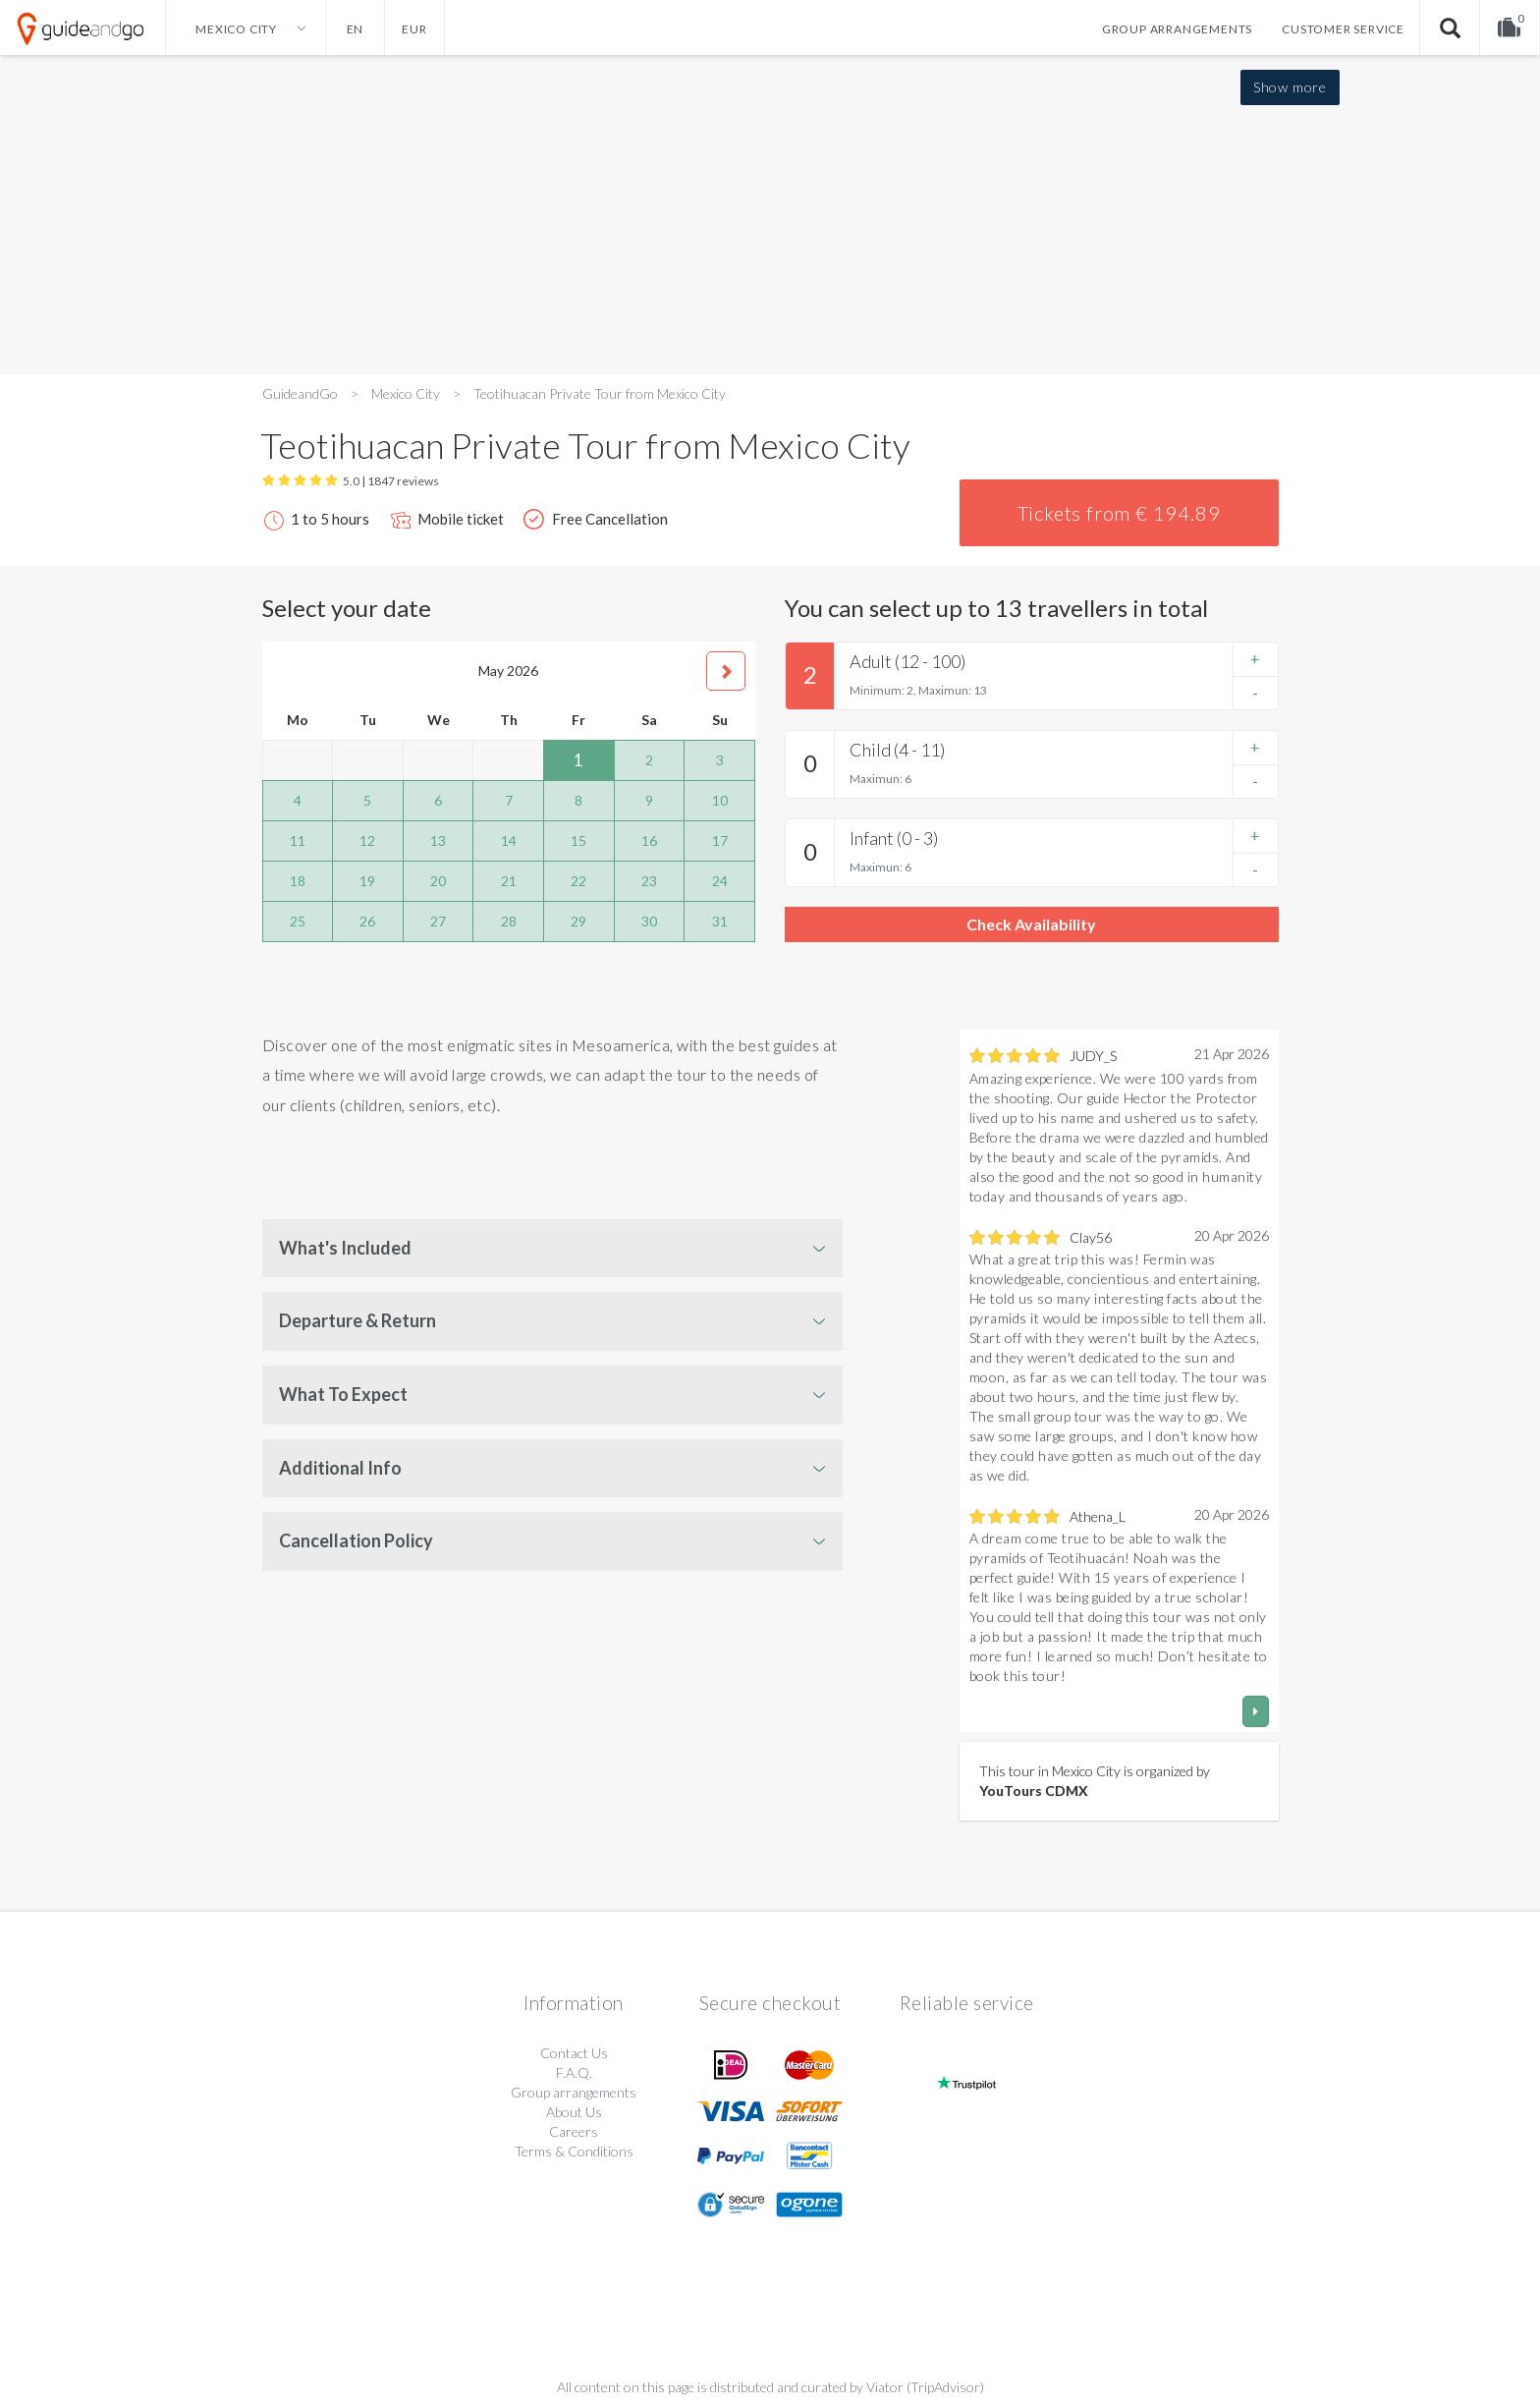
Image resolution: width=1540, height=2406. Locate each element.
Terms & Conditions (574, 2151)
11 (297, 840)
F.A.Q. (574, 2072)
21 (509, 880)
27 (438, 921)
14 (509, 840)
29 (578, 921)
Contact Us (574, 2052)
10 (720, 800)
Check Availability (1031, 924)
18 (297, 880)
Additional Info (340, 1468)
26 (367, 921)
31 (720, 921)
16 (649, 840)
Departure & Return (357, 1320)
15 (578, 840)
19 (367, 880)
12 (367, 840)
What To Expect (343, 1394)
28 (509, 921)
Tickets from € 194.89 (1119, 513)
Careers (573, 2131)
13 (438, 840)
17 (720, 840)
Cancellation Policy (356, 1540)
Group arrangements (1177, 29)
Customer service (1343, 29)
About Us (574, 2111)
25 (297, 921)
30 (649, 921)
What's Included (345, 1248)
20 (438, 880)
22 (578, 880)
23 (649, 880)
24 (720, 880)
